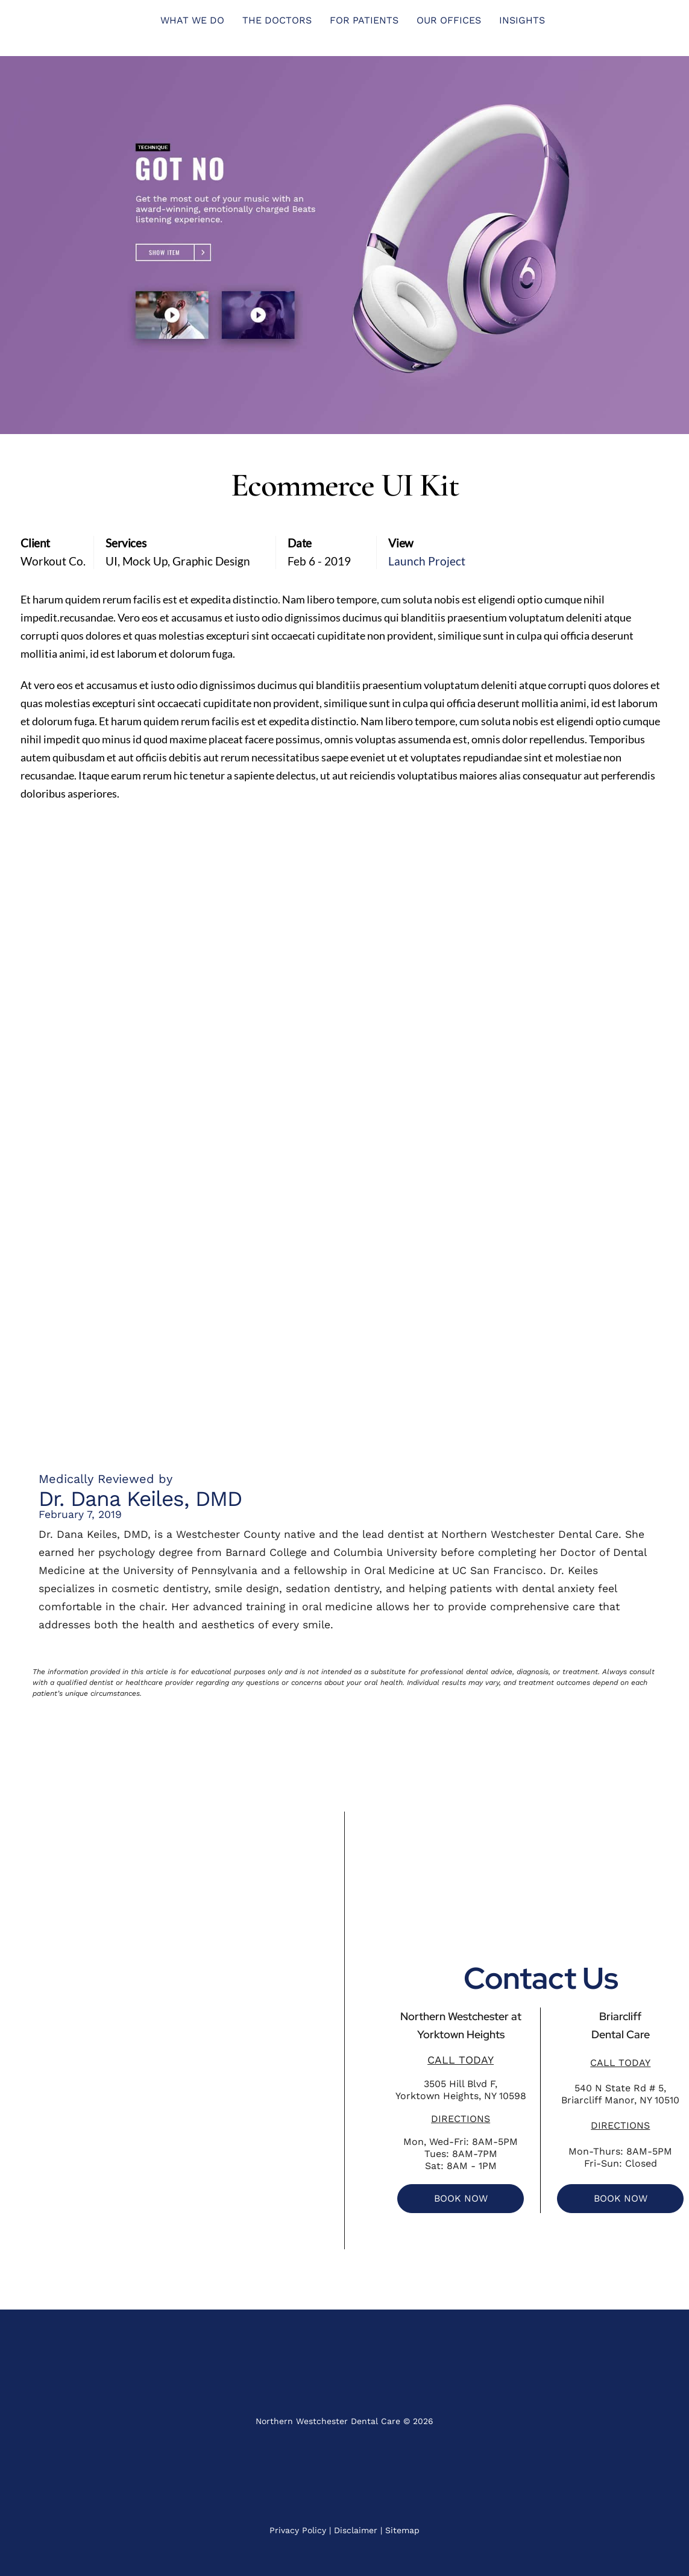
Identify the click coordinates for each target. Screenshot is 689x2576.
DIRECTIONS (460, 2118)
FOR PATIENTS (364, 20)
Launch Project (426, 561)
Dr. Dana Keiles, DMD (140, 1498)
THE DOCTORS (277, 20)
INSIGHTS (522, 20)
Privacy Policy (297, 2530)
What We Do (192, 20)
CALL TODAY (460, 2060)
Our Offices (449, 20)
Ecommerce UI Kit (344, 485)
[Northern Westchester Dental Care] (172, 2030)
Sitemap (402, 2530)
